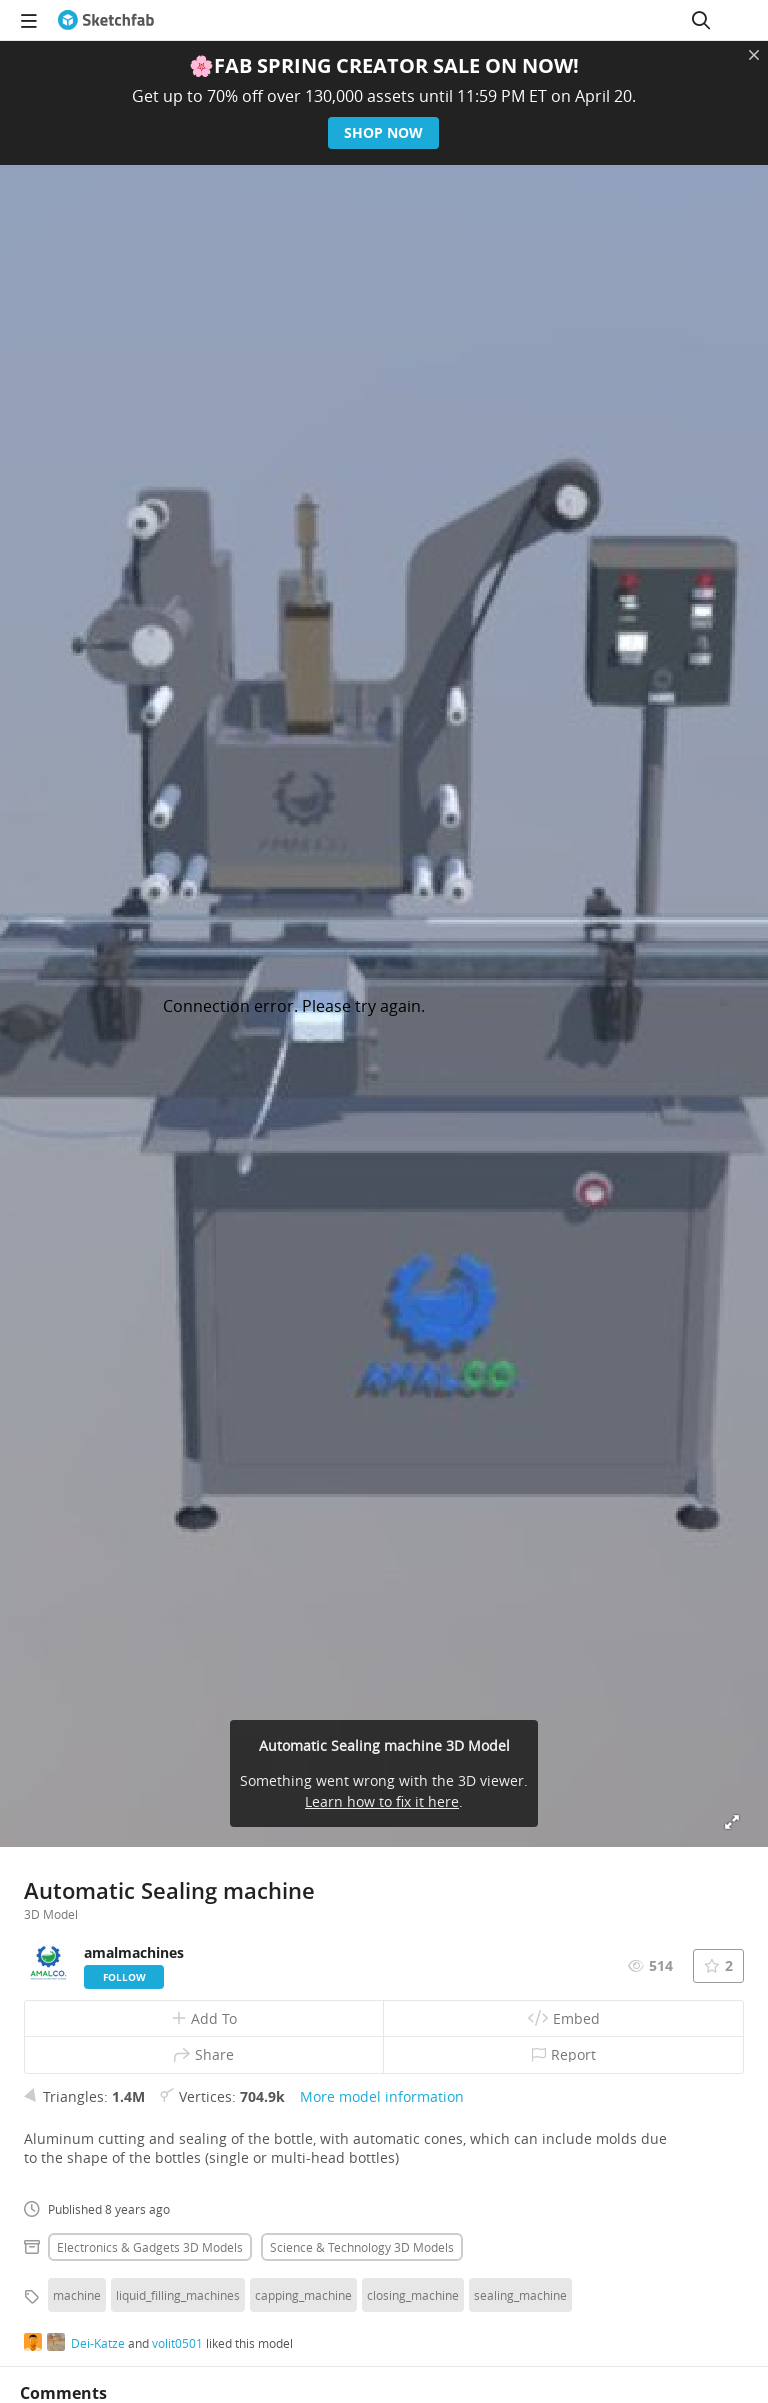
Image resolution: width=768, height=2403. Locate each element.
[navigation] (29, 20)
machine (77, 2295)
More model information (382, 2096)
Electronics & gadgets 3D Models (150, 2247)
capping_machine (303, 2295)
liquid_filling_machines (178, 2295)
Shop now (384, 132)
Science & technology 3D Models (362, 2247)
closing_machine (413, 2295)
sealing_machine (520, 2295)
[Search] (701, 20)
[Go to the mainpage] (106, 20)
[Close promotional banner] (754, 55)
